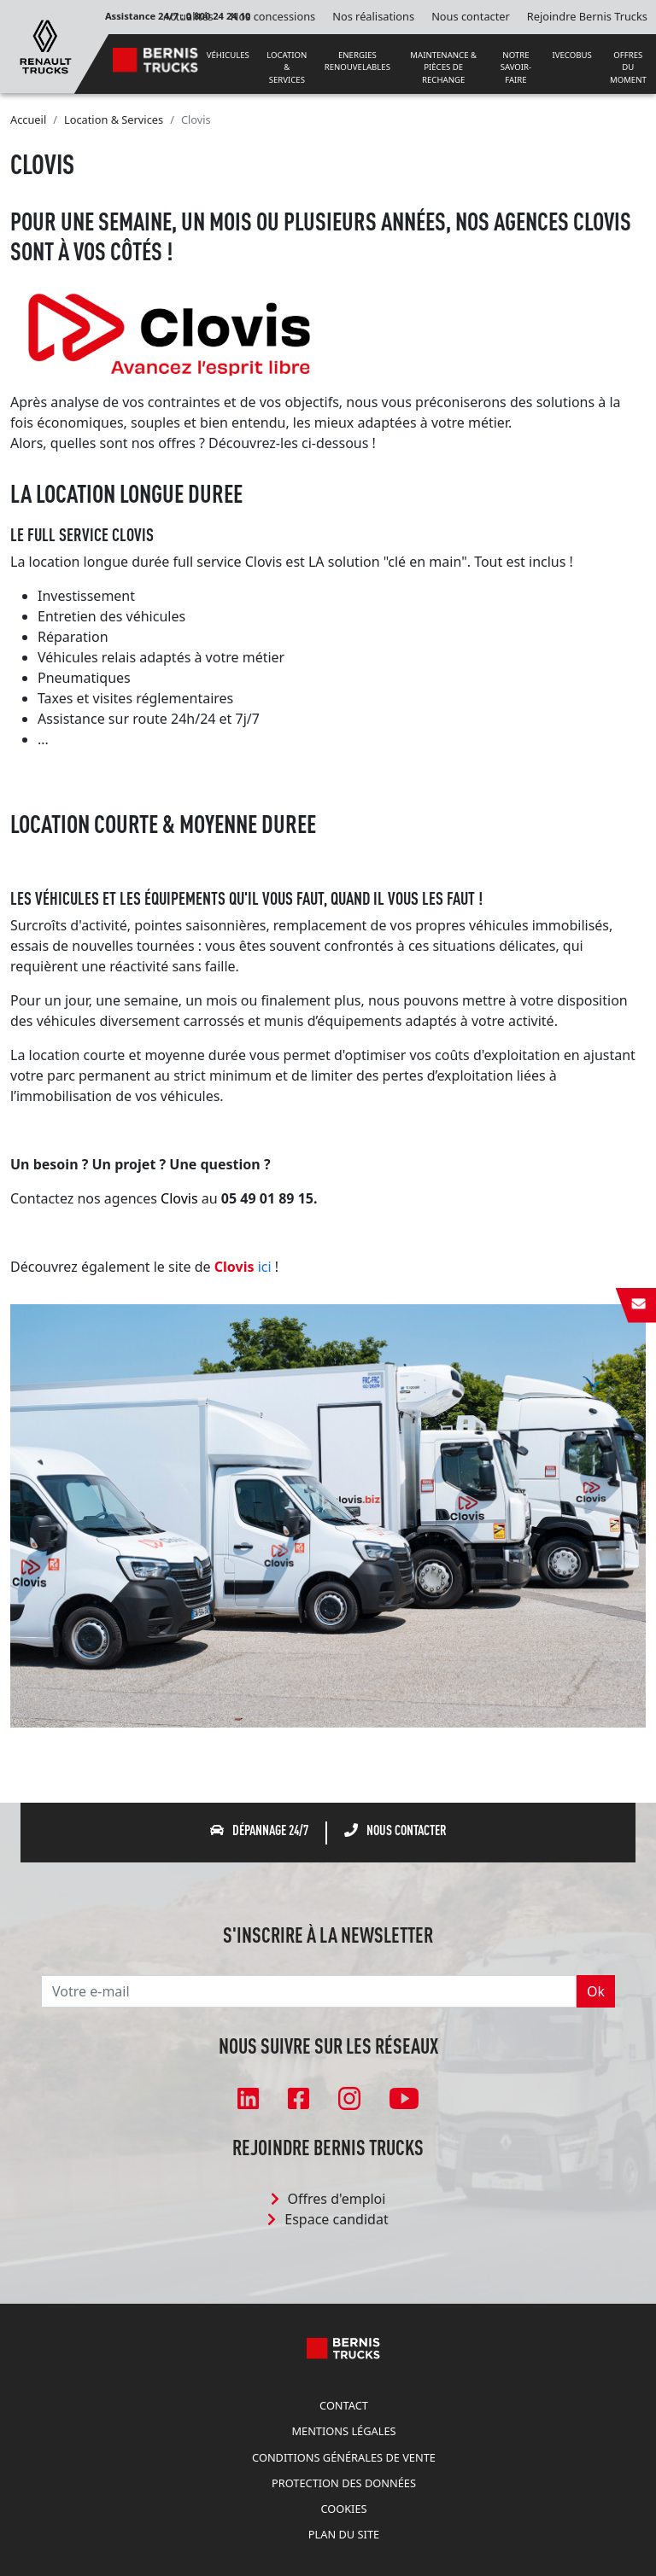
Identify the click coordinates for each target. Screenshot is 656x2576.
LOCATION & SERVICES (286, 67)
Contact (343, 2405)
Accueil (28, 119)
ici (266, 1266)
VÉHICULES (228, 55)
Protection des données (344, 2483)
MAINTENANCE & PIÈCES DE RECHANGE (443, 67)
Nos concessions (273, 16)
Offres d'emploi (328, 2198)
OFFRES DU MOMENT (628, 67)
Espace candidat (327, 2219)
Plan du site (343, 2534)
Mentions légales (343, 2431)
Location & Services (113, 119)
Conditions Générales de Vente (344, 2457)
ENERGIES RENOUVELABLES (357, 61)
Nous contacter (470, 16)
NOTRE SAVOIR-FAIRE (516, 67)
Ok (596, 1991)
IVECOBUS (572, 55)
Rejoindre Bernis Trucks (587, 16)
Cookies (343, 2508)
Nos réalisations (373, 16)
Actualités (188, 16)
